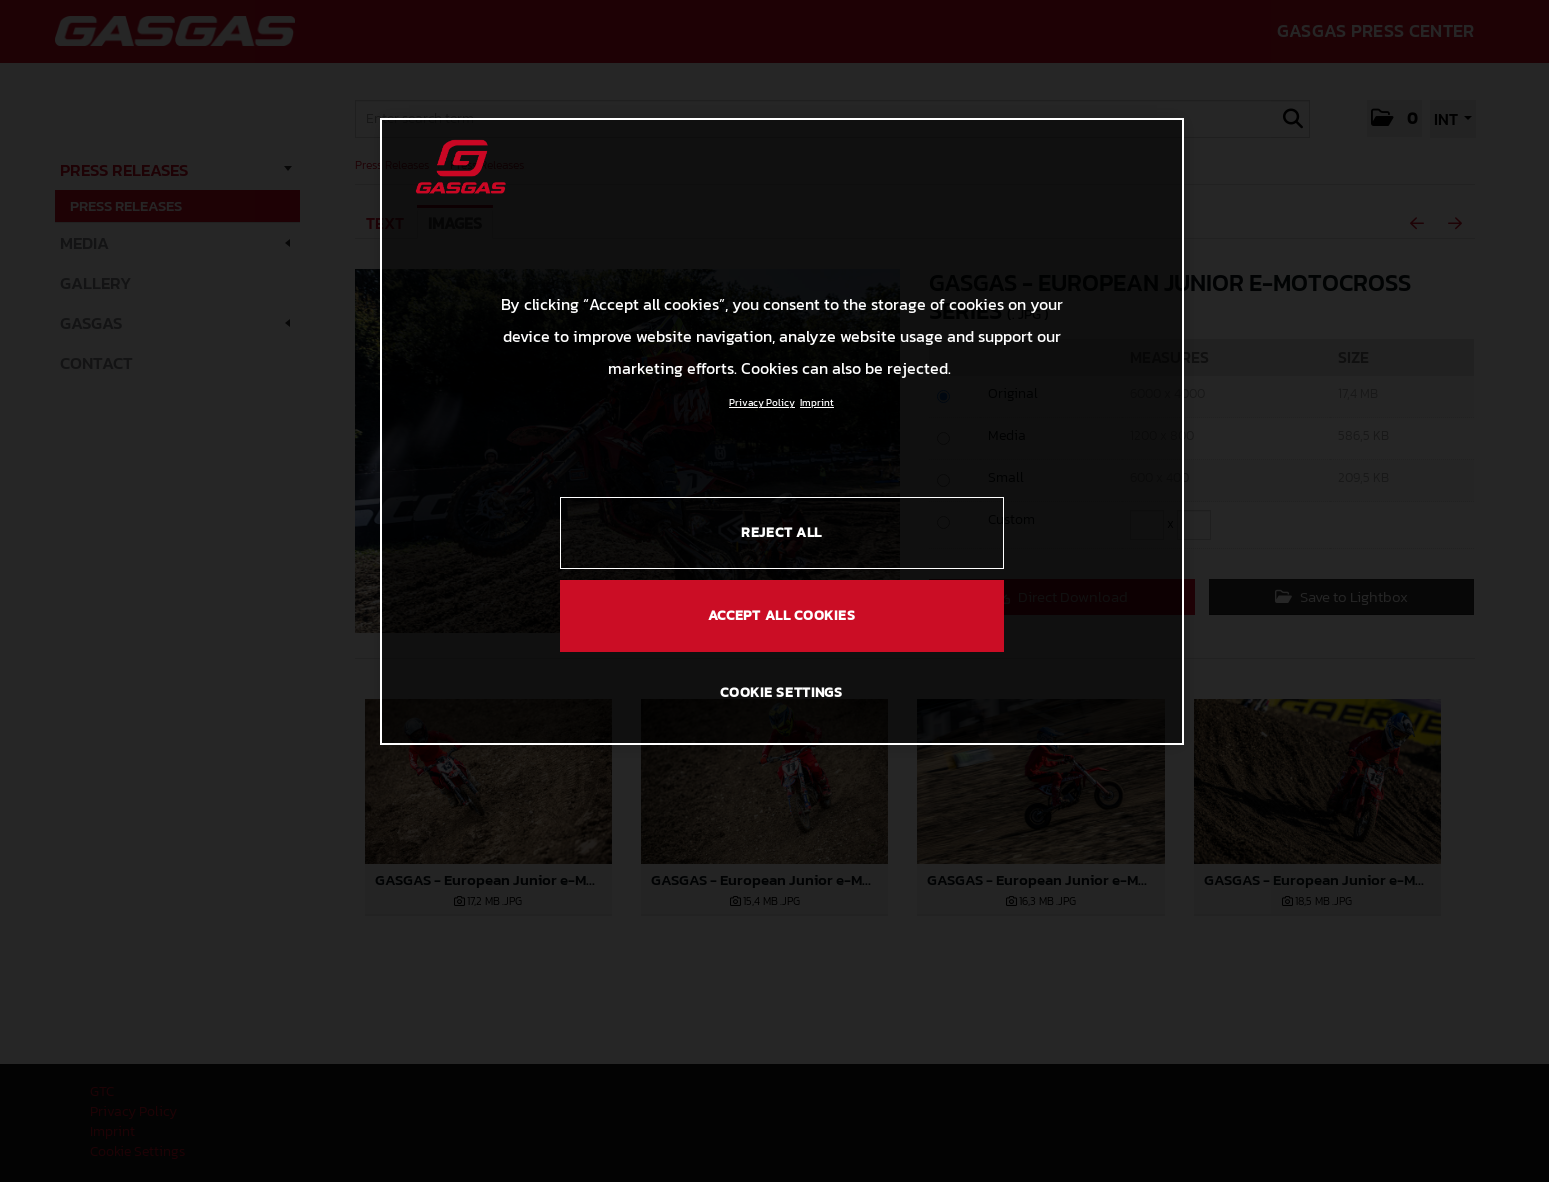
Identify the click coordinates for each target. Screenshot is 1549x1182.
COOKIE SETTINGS (781, 692)
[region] (782, 431)
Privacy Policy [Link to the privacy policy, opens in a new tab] (762, 402)
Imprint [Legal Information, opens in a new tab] (817, 402)
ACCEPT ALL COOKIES (782, 615)
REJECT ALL (781, 532)
